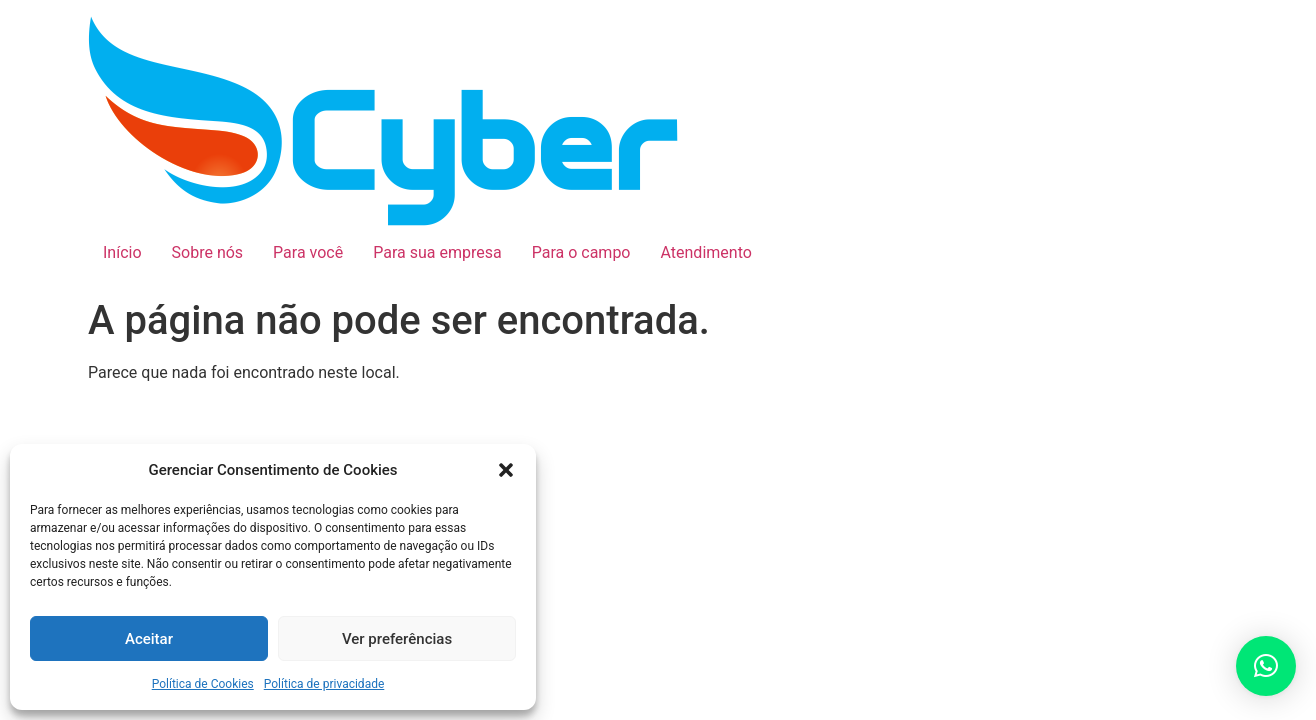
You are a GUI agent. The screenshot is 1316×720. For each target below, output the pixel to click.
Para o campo (581, 252)
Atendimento (706, 252)
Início (122, 252)
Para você (308, 252)
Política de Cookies (203, 684)
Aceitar (149, 639)
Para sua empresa (437, 252)
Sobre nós (208, 252)
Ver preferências (397, 639)
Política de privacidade (324, 684)
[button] (506, 470)
